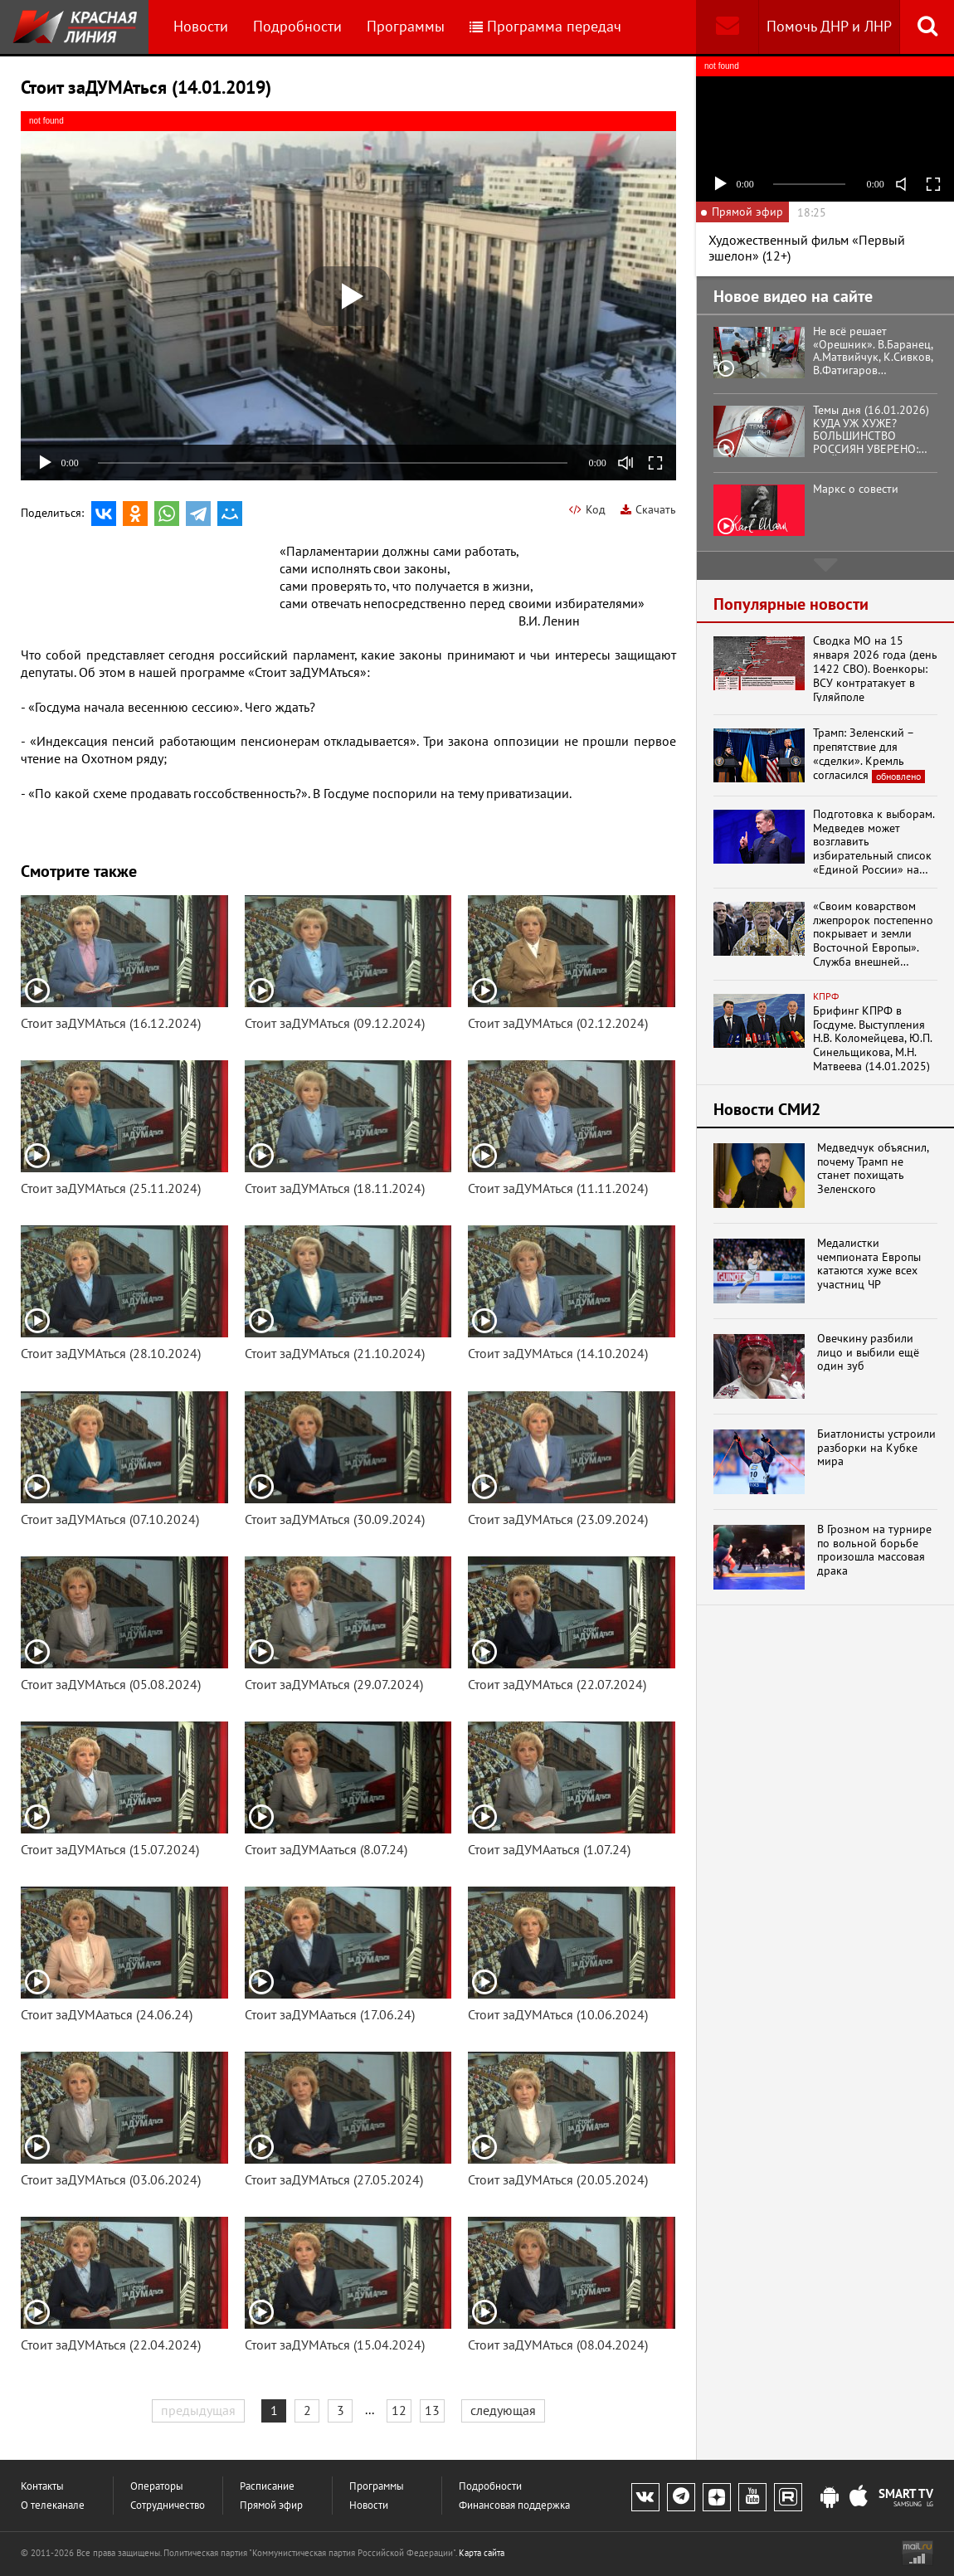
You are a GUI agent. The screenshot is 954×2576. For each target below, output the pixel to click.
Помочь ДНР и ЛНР (829, 26)
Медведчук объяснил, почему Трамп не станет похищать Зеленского (872, 1168)
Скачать (648, 509)
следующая (503, 2410)
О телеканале (53, 2505)
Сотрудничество (167, 2505)
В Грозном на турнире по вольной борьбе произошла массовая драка (874, 1550)
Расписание (267, 2486)
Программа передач (545, 26)
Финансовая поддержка (514, 2505)
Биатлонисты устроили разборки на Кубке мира (876, 1447)
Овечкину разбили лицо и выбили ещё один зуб (868, 1352)
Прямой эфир (271, 2505)
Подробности (297, 26)
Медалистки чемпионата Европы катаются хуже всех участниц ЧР (869, 1264)
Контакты (42, 2486)
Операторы (156, 2486)
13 (432, 2410)
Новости (200, 26)
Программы (406, 26)
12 (399, 2410)
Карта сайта (481, 2553)
